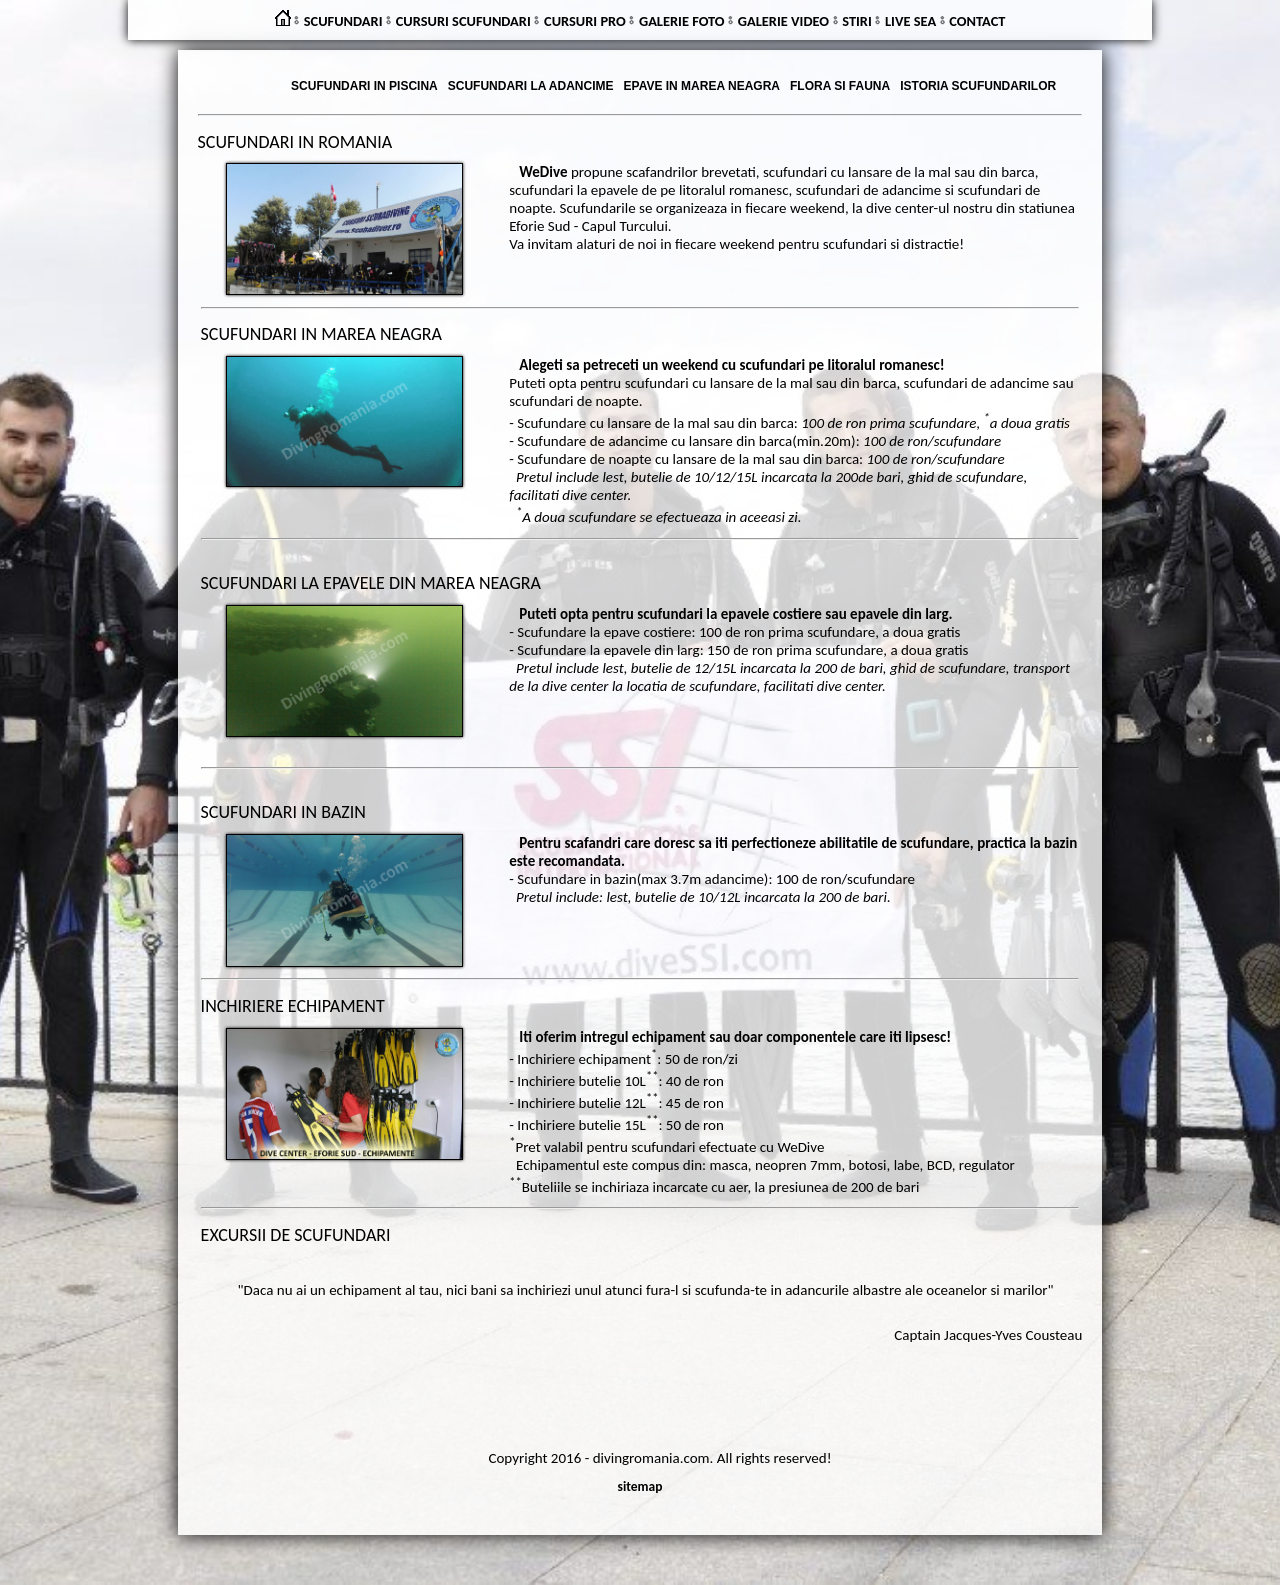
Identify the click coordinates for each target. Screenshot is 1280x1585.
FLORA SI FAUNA (840, 86)
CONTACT (977, 21)
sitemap (640, 1486)
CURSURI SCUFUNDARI (463, 21)
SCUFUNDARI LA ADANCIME (531, 86)
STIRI (857, 21)
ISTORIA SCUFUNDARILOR (978, 86)
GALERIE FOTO (682, 21)
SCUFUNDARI (343, 21)
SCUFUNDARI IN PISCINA (364, 86)
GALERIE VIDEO (783, 21)
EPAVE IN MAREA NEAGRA (702, 86)
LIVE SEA (910, 21)
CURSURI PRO (585, 21)
